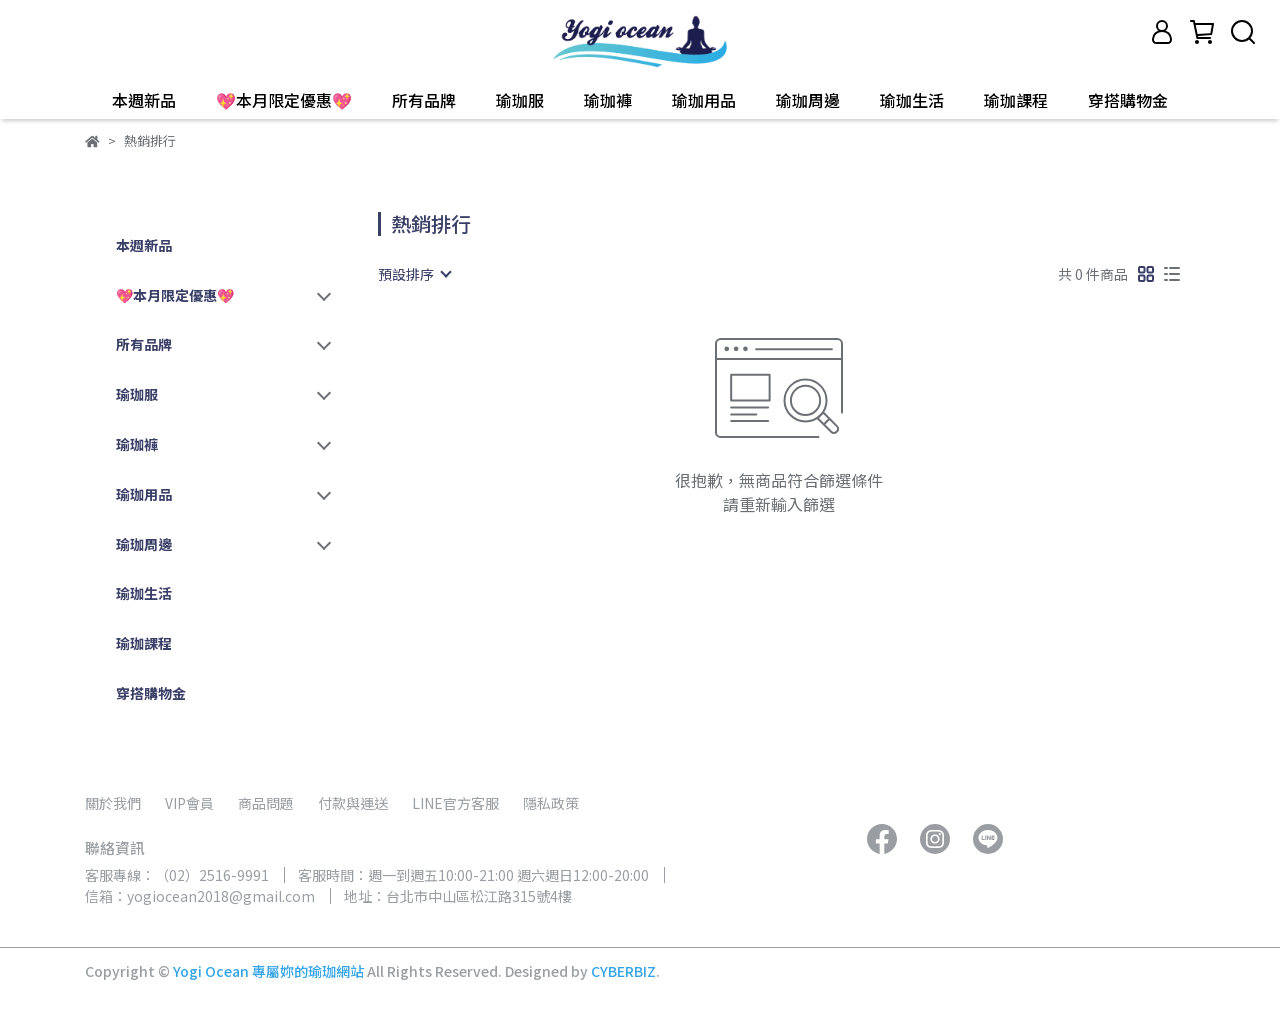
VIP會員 (189, 803)
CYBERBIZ (623, 971)
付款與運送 (353, 803)
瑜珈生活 (912, 100)
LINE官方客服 (455, 803)
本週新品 (144, 100)
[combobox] (414, 274)
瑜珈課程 (1016, 100)
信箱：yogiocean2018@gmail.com (200, 896)
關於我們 (113, 803)
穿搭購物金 (1128, 100)
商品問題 (266, 803)
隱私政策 (551, 803)
